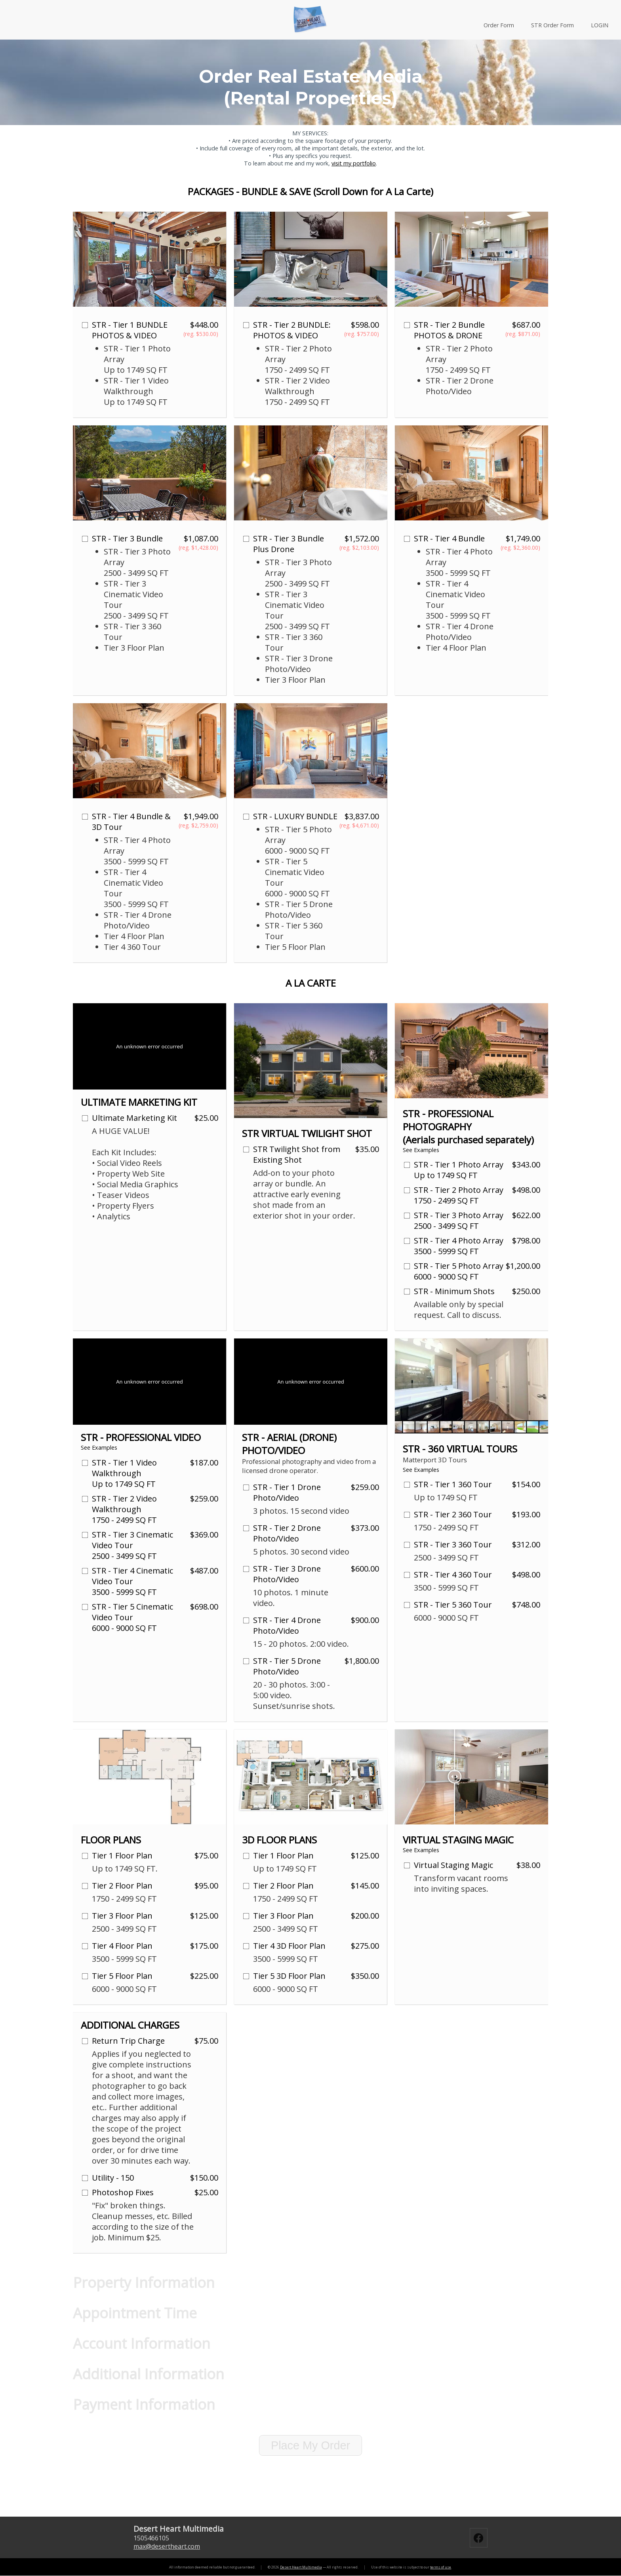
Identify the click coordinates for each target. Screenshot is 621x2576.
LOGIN (599, 25)
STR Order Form (552, 25)
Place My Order (310, 2445)
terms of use (440, 2567)
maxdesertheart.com (166, 2546)
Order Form (499, 25)
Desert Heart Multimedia (301, 2567)
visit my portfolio (353, 163)
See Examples (421, 1150)
